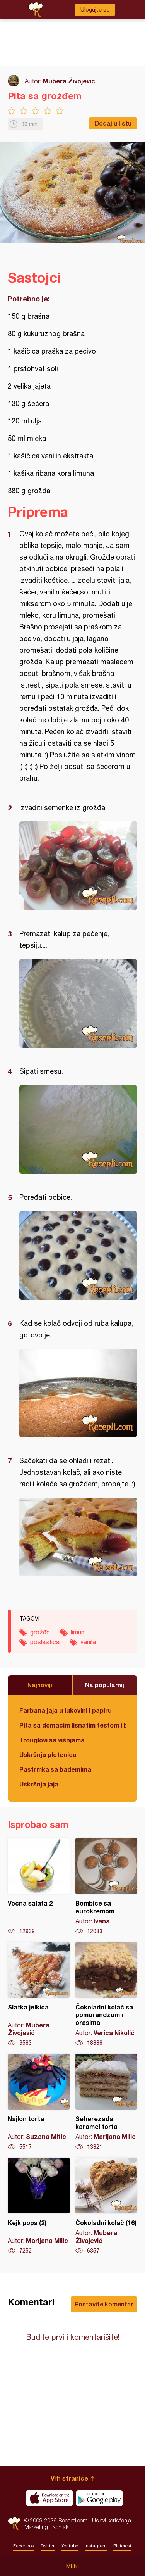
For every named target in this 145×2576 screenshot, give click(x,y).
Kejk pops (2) (39, 2206)
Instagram (96, 2545)
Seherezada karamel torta (106, 2102)
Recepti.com (14, 2523)
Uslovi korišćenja (111, 2520)
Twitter (48, 2545)
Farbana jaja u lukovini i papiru (65, 1710)
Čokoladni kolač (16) (106, 2206)
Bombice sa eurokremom (106, 1886)
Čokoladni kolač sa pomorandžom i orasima (106, 1994)
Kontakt (61, 2527)
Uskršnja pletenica (48, 1754)
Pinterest (122, 2545)
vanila (88, 1641)
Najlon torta (39, 2102)
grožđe (40, 1632)
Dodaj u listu (113, 123)
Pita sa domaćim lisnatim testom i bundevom (72, 1725)
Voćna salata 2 (39, 1886)
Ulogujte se (94, 10)
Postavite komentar (104, 2304)
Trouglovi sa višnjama (52, 1739)
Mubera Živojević (69, 81)
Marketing (36, 2527)
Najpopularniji (105, 1684)
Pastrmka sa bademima (55, 1769)
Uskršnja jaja (38, 1784)
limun (77, 1632)
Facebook (23, 2545)
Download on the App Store (49, 2498)
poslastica (45, 1641)
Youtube (69, 2545)
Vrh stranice (69, 2478)
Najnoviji (39, 1684)
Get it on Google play (99, 2498)
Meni (72, 2566)
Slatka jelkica (39, 1994)
